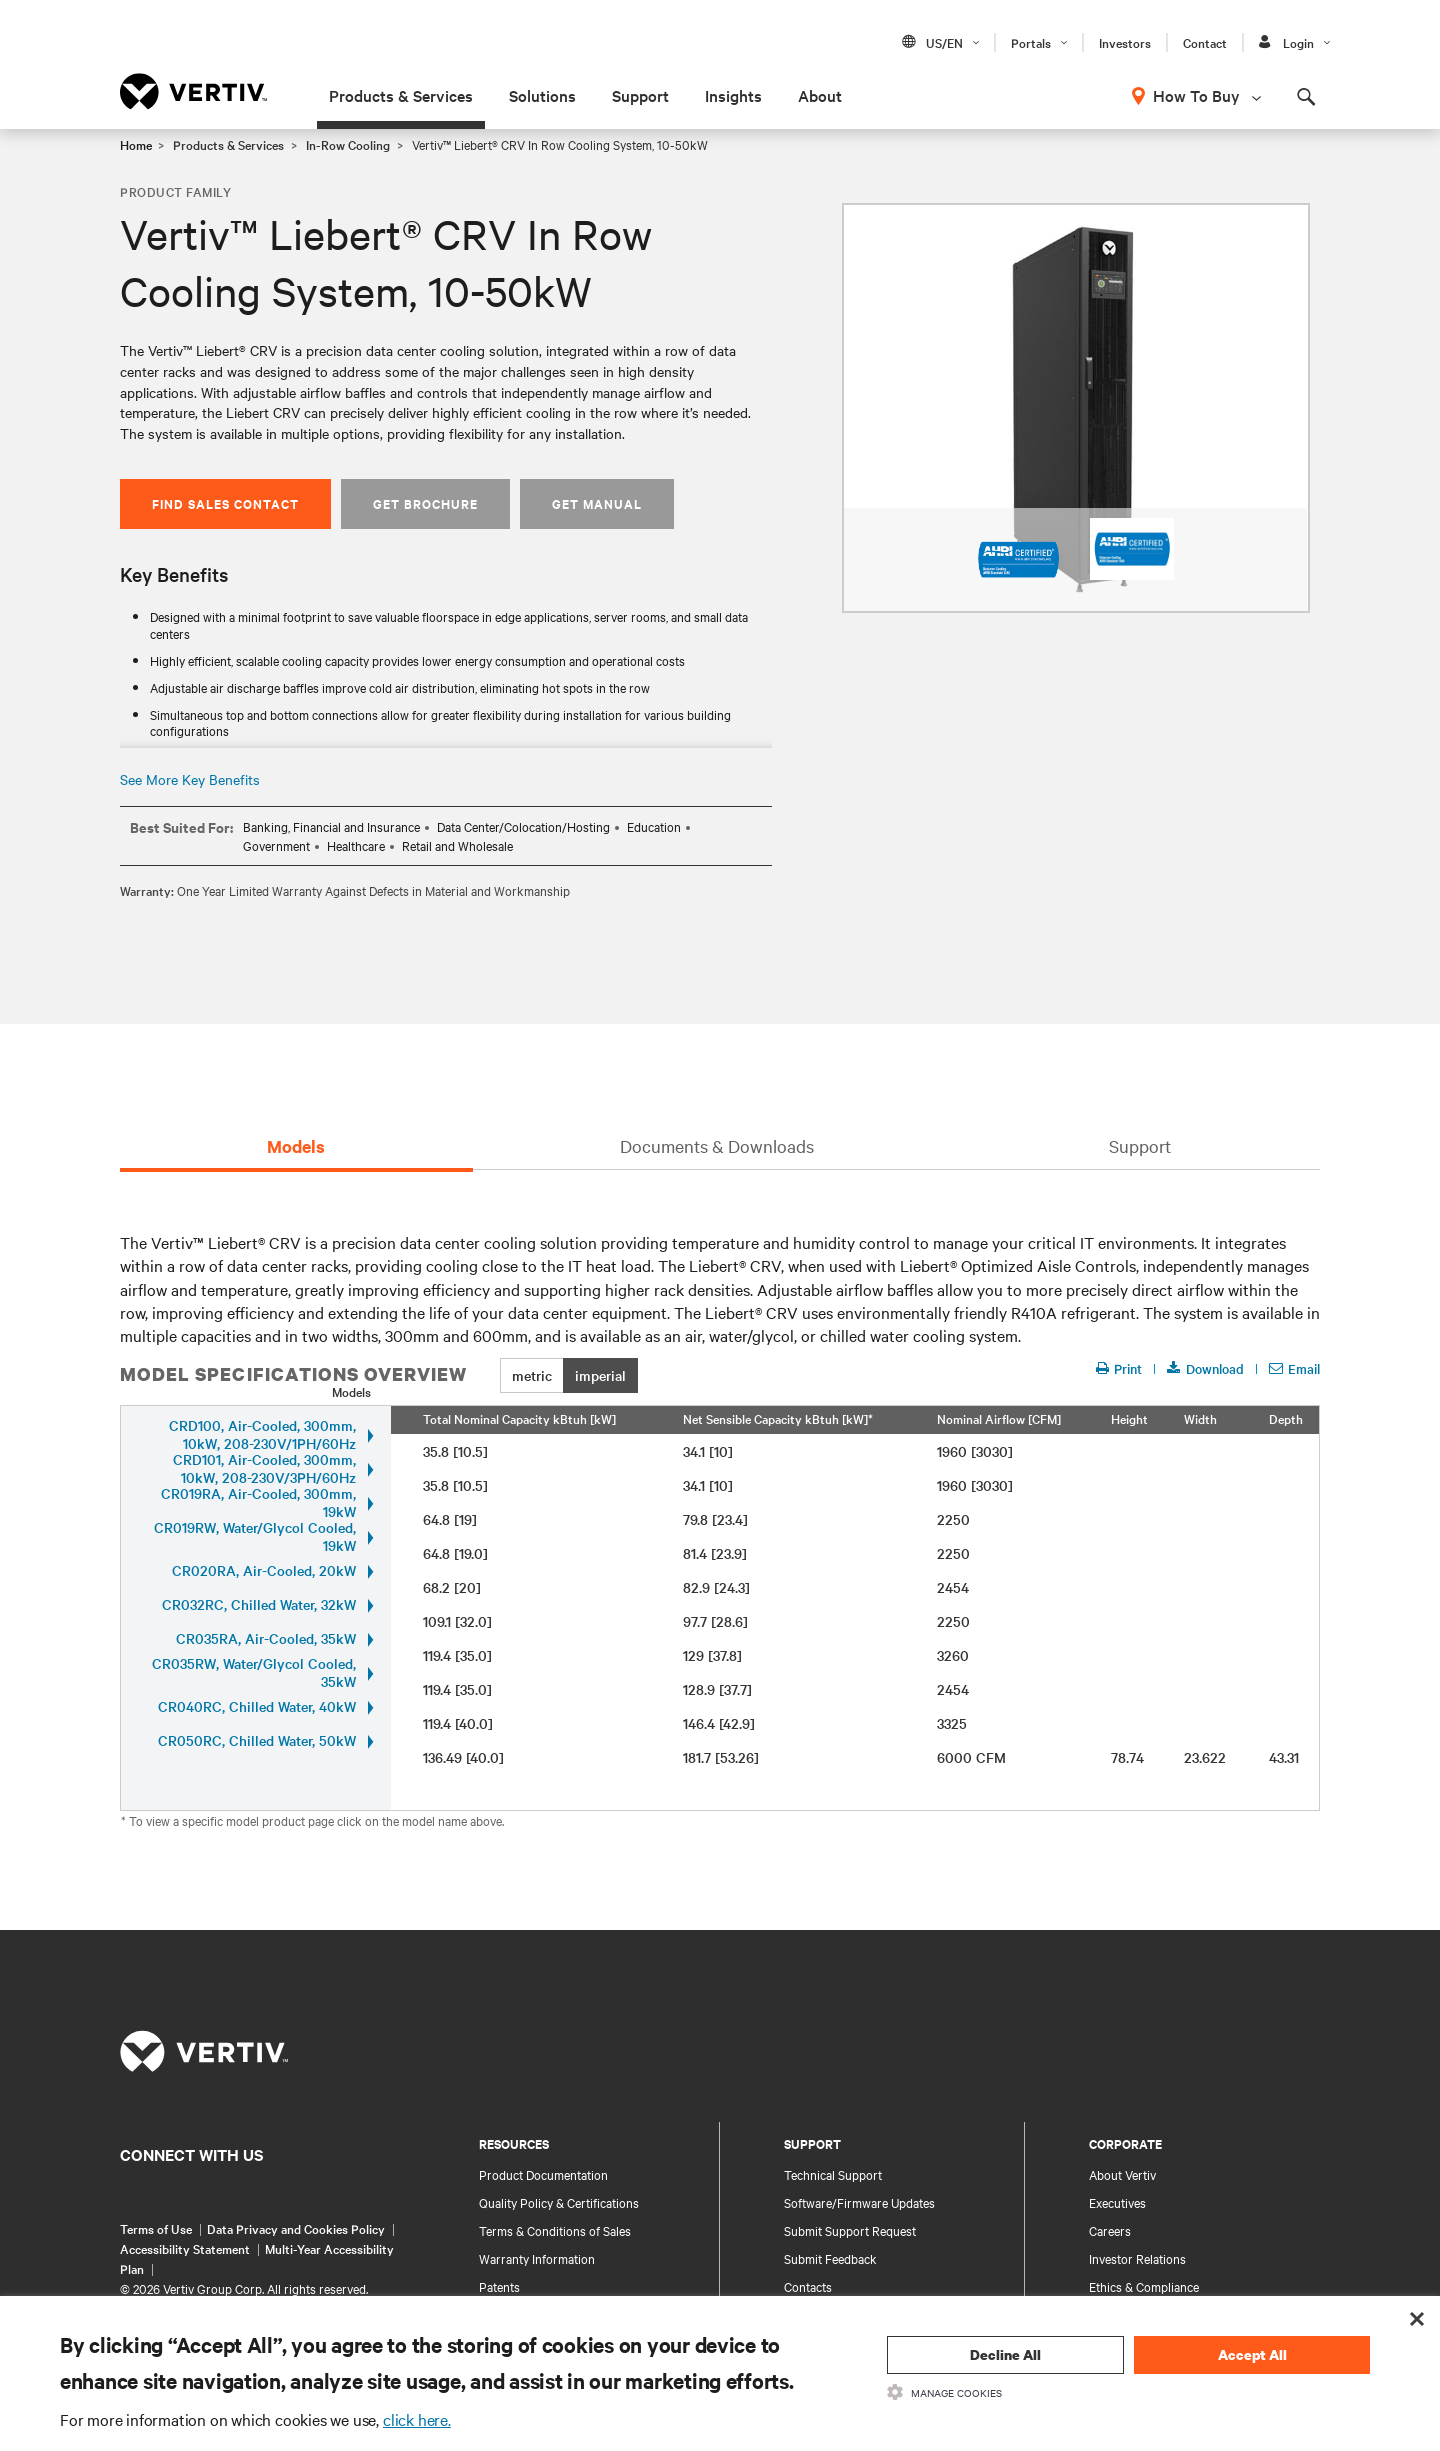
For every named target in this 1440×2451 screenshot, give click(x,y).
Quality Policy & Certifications (559, 2202)
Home (136, 144)
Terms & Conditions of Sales (555, 2230)
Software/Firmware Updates (859, 2202)
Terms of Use (156, 2228)
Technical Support (833, 2174)
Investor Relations (1137, 2258)
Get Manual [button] (597, 503)
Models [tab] (296, 1146)
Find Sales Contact (225, 503)
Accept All (1252, 2354)
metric (532, 1375)
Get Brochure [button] (425, 503)
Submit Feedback (830, 2258)
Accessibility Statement (185, 2248)
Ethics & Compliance (1144, 2286)
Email (1294, 1368)
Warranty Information (537, 2258)
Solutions (542, 95)
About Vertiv (1122, 2174)
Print (1118, 1368)
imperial (600, 1375)
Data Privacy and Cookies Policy (296, 2228)
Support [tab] (1140, 1145)
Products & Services (401, 95)
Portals (1031, 42)
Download (1205, 1368)
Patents (499, 2286)
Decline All (1005, 2354)
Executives (1117, 2202)
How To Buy (1196, 95)
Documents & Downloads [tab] (717, 1145)
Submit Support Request (850, 2230)
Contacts (808, 2286)
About (820, 95)
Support (640, 95)
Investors (1125, 42)
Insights (733, 95)
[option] (1076, 408)
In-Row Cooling (348, 144)
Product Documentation (543, 2174)
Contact (1205, 42)
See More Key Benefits (190, 779)
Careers (1110, 2230)
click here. (417, 2419)
